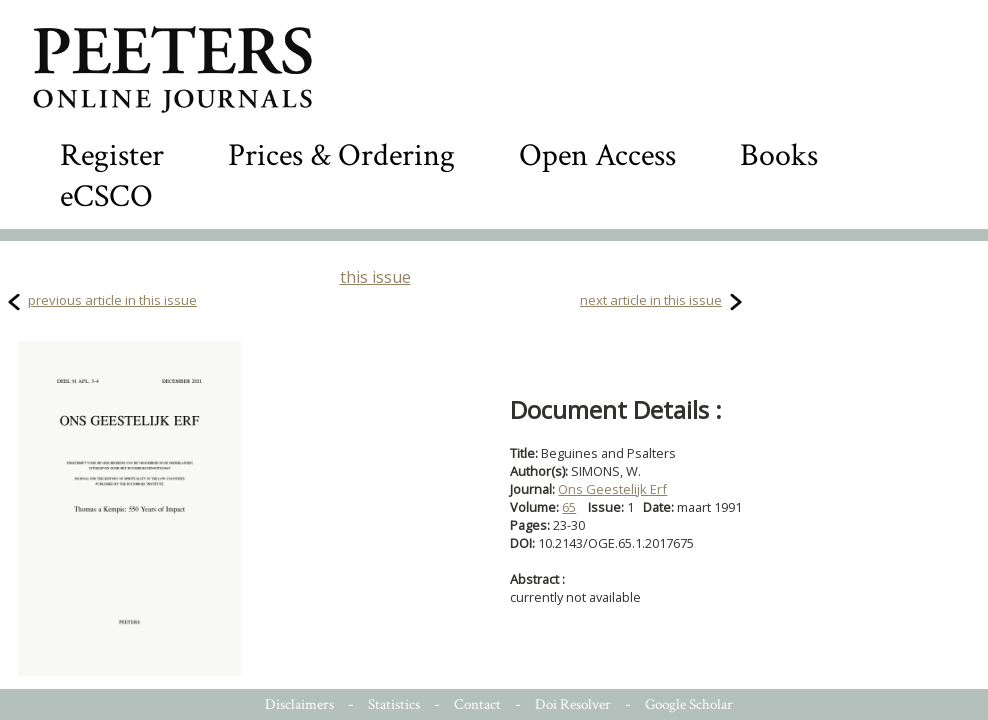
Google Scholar (689, 704)
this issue (375, 277)
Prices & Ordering (341, 155)
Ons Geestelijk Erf (612, 489)
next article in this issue (651, 300)
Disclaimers (299, 704)
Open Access (597, 155)
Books (779, 155)
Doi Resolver (573, 704)
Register (112, 155)
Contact (477, 704)
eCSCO (106, 196)
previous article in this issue (112, 300)
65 (569, 507)
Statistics (394, 704)
